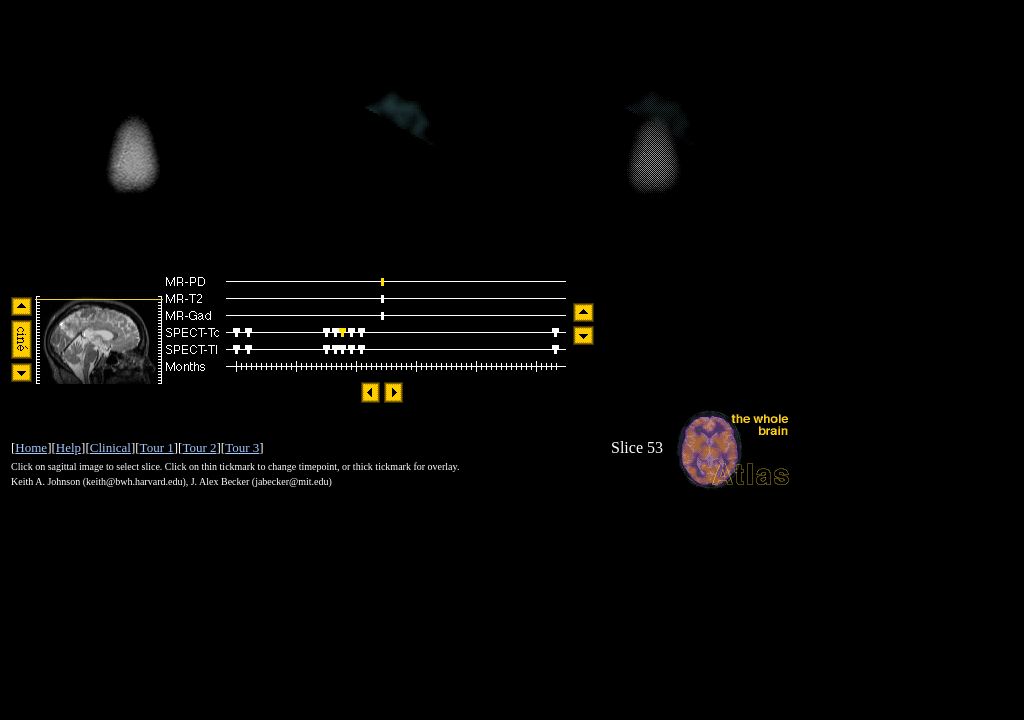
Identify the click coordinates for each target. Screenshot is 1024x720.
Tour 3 (242, 447)
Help (68, 447)
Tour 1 (157, 447)
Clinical (110, 447)
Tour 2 (199, 447)
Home (31, 447)
